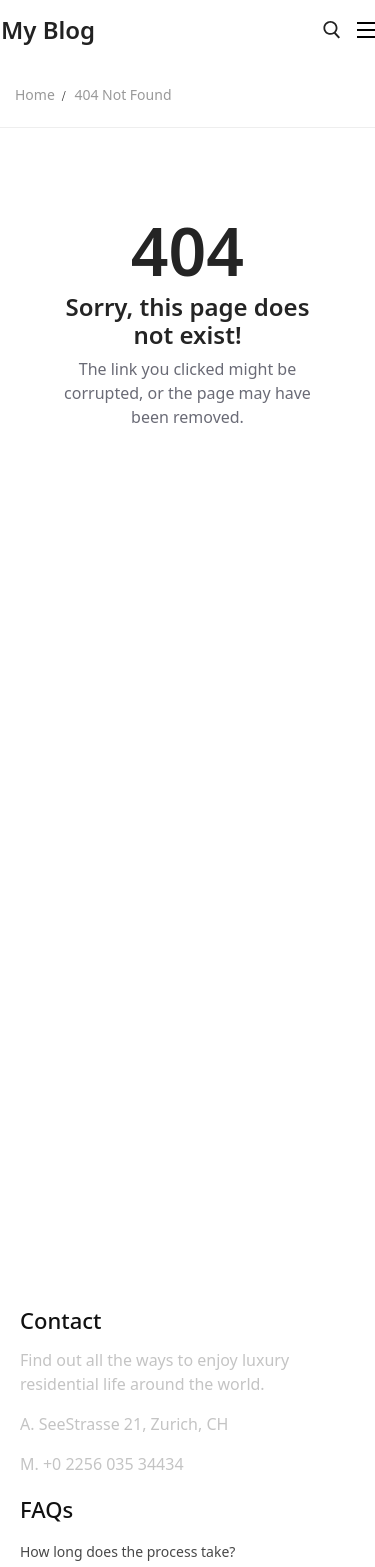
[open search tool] (332, 30)
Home (35, 94)
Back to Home (187, 486)
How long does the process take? (127, 1551)
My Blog (48, 29)
